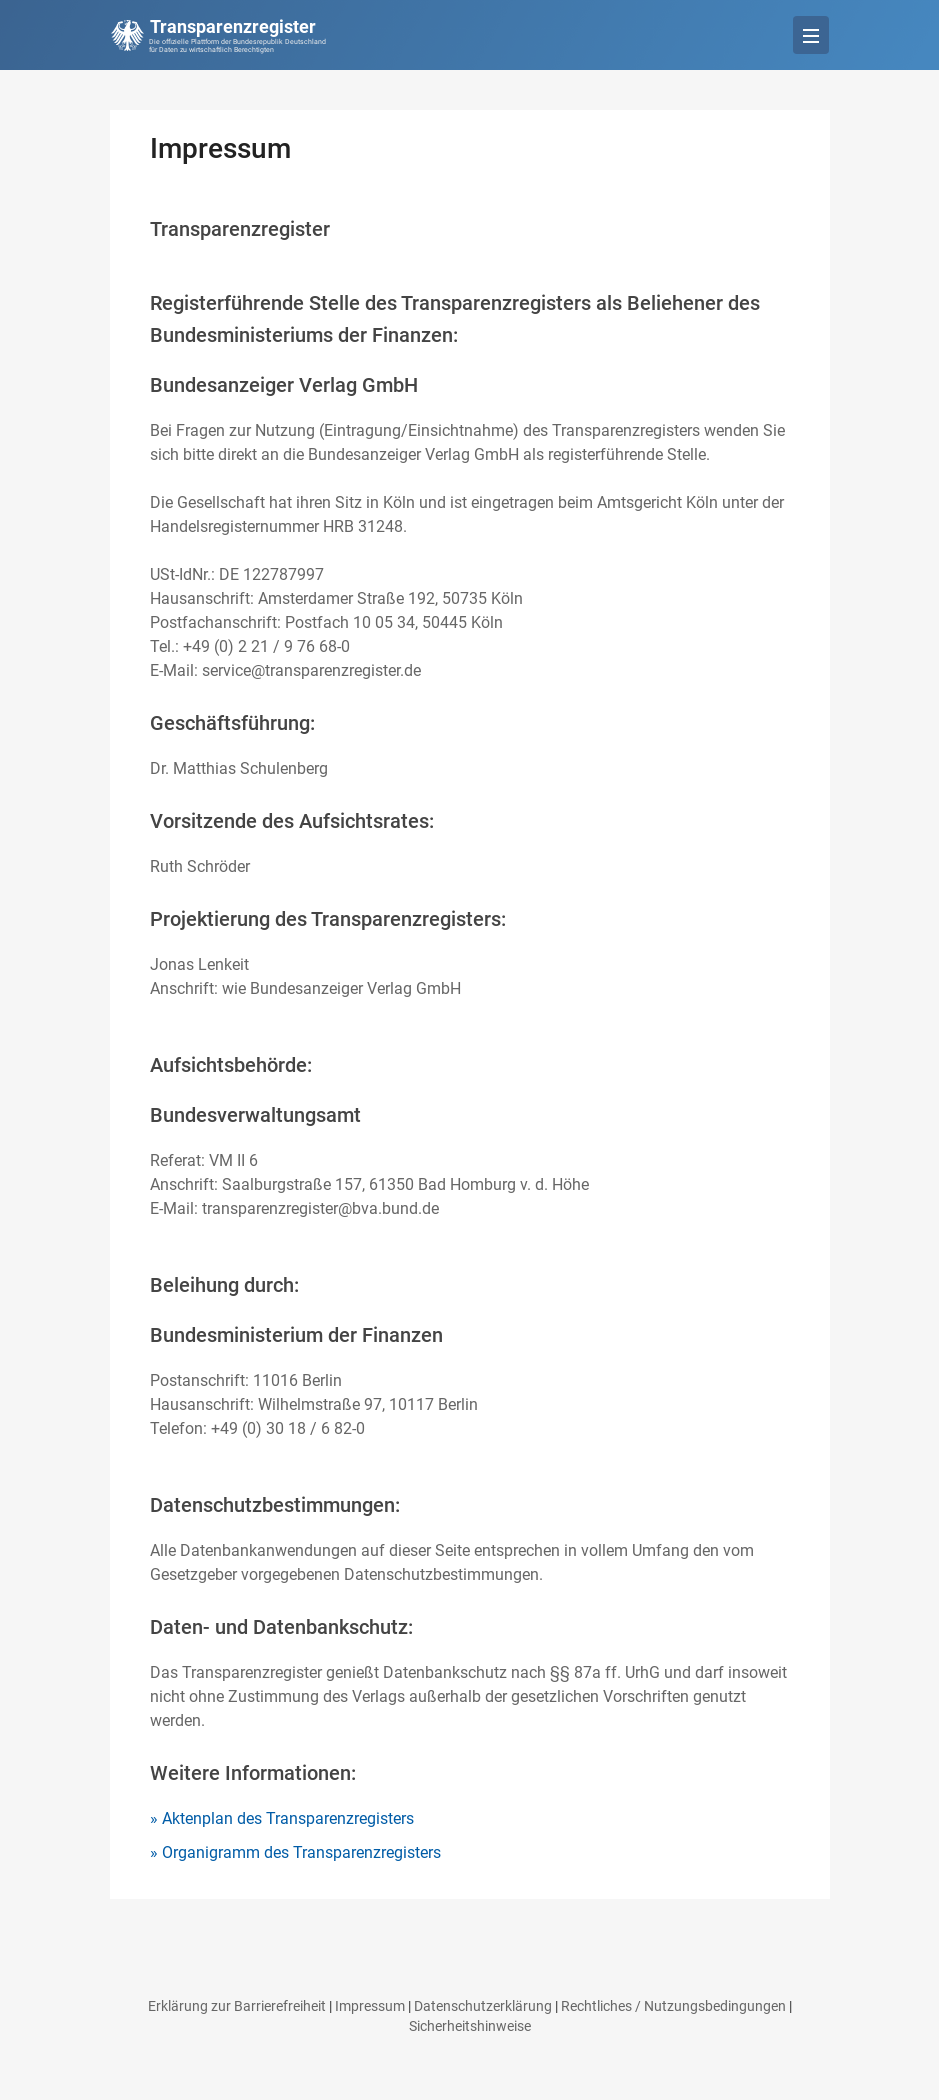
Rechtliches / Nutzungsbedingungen (673, 2006)
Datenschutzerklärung (483, 2006)
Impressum (370, 2006)
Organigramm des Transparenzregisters (301, 1852)
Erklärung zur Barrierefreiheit (237, 2006)
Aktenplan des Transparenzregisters (288, 1818)
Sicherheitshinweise (470, 2026)
